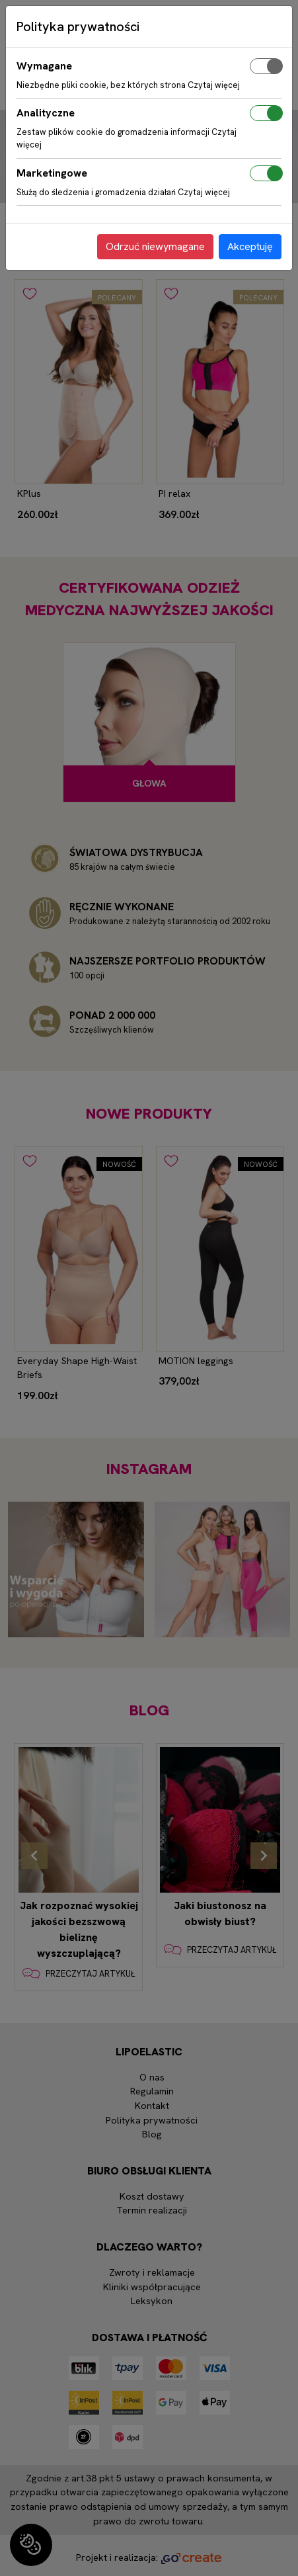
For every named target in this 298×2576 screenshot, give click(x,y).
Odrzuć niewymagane (155, 246)
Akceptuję (250, 246)
